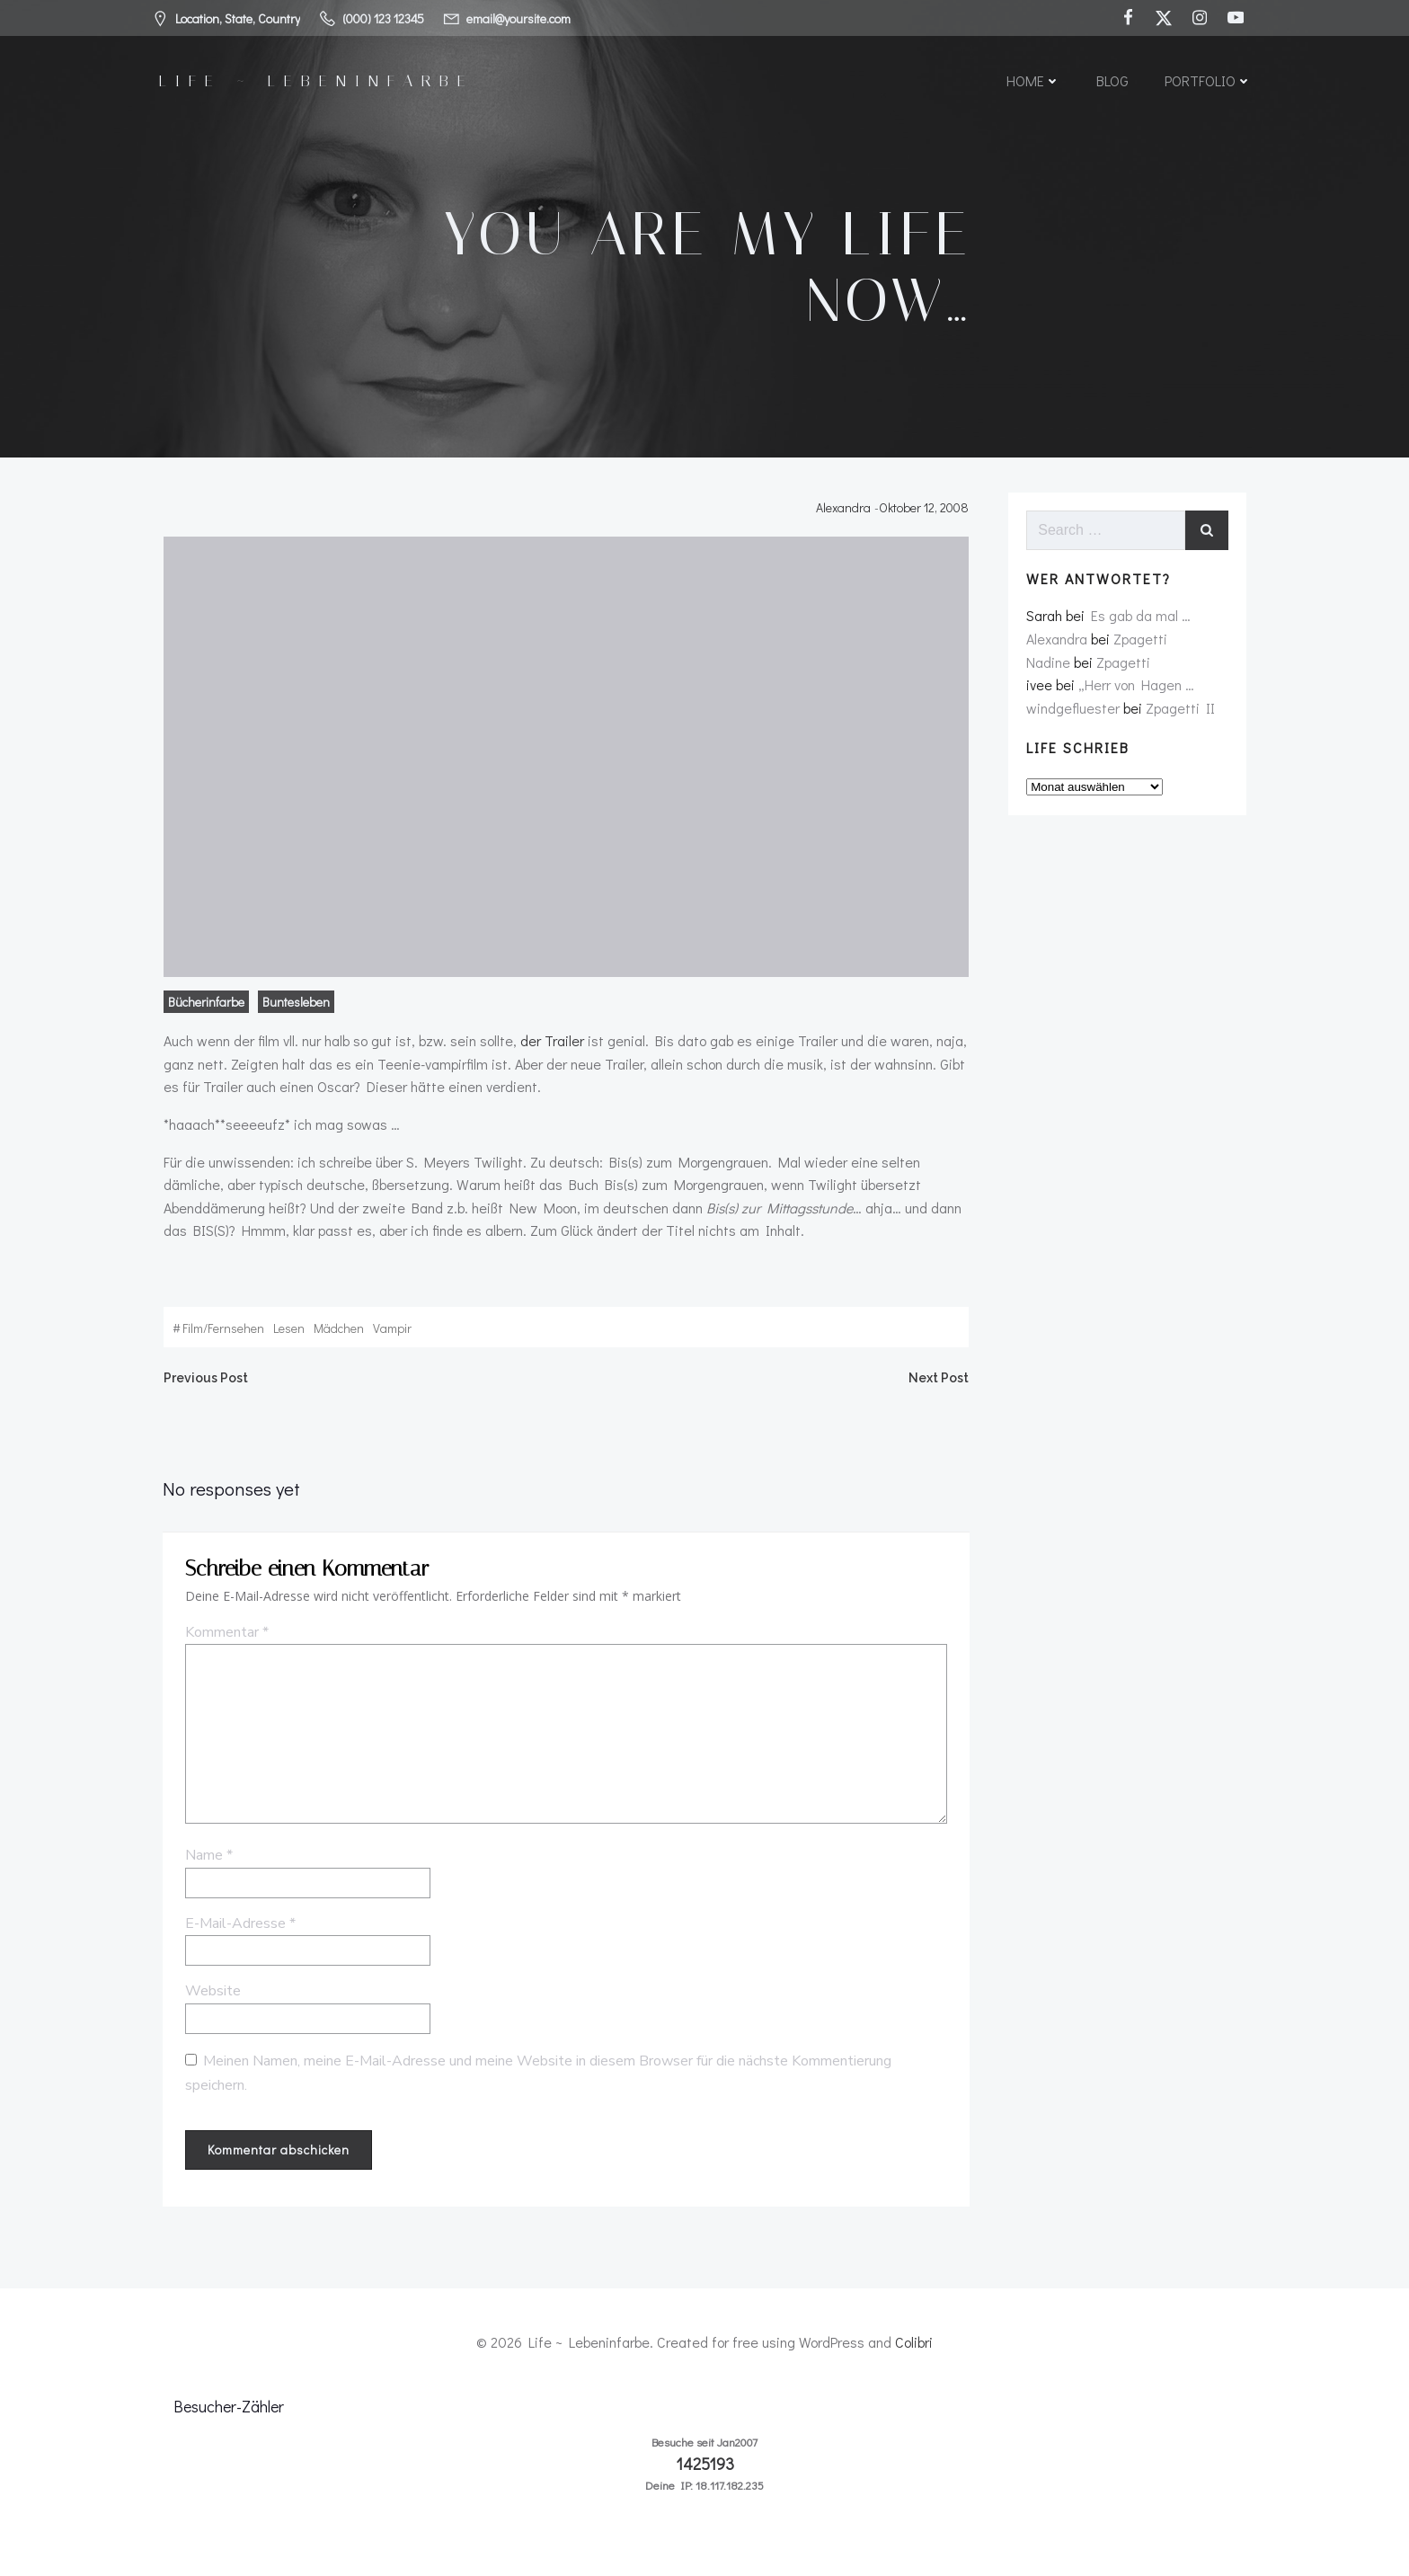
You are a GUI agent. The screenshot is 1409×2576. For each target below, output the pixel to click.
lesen (283, 1346)
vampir (387, 1346)
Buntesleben (290, 1020)
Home (1032, 83)
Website (208, 2020)
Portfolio (1207, 83)
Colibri (914, 2367)
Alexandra (848, 525)
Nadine (1046, 682)
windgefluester (1071, 729)
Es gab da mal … (1139, 636)
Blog (1111, 83)
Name (204, 1883)
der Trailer (547, 1059)
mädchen (333, 1346)
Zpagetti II (1178, 729)
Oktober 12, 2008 (929, 525)
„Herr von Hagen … (1134, 706)
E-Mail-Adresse (236, 1951)
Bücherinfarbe (201, 1020)
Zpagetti (1138, 660)
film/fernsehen (218, 1346)
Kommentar (222, 1660)
